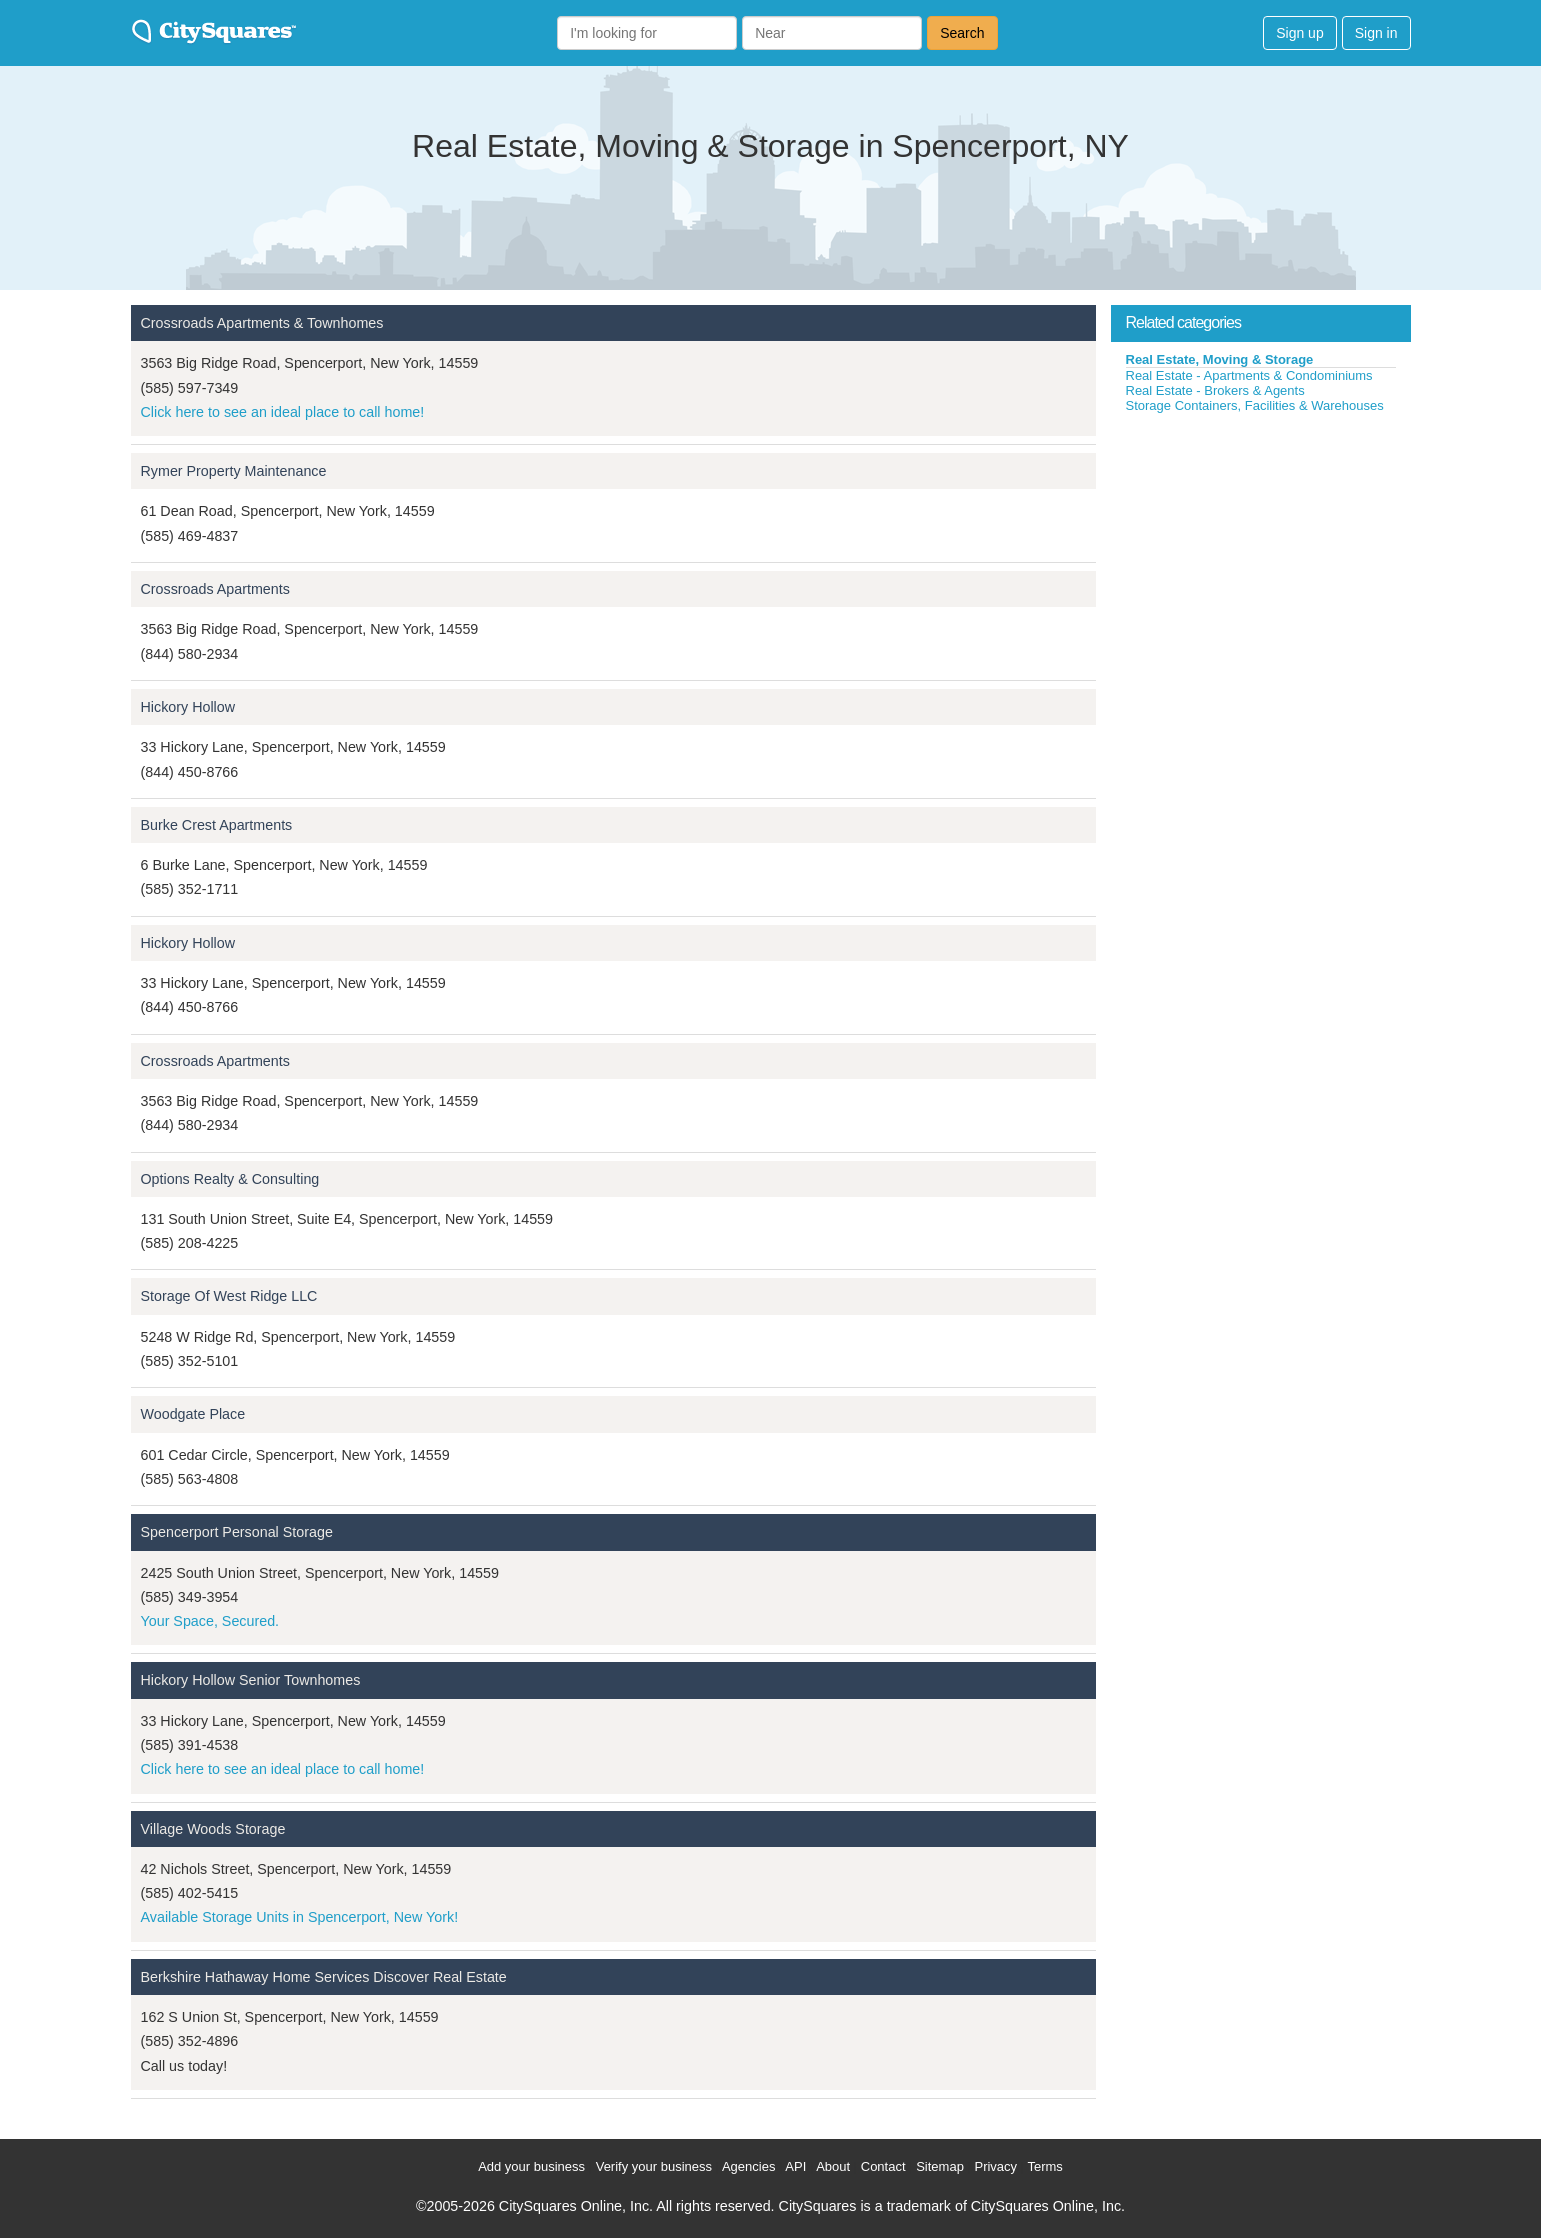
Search (962, 33)
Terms (1044, 2166)
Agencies (748, 2166)
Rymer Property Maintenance (234, 471)
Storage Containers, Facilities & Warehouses (1255, 405)
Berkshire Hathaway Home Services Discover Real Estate (324, 1977)
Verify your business (654, 2166)
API (795, 2166)
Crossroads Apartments (215, 589)
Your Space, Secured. (210, 1621)
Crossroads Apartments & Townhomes (262, 323)
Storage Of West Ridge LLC (229, 1296)
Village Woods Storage (213, 1829)
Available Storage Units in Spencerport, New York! (300, 1917)
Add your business (531, 2166)
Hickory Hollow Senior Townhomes (251, 1680)
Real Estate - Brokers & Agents (1215, 390)
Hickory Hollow (188, 707)
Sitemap (940, 2166)
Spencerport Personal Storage (237, 1532)
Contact (883, 2166)
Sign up (1299, 33)
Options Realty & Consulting (230, 1179)
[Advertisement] (1261, 564)
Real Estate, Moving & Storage (1220, 359)
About (833, 2166)
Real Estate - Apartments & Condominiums (1249, 375)
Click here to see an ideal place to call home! (283, 412)
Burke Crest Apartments (217, 825)
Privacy (995, 2166)
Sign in (1376, 33)
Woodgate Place (193, 1414)
